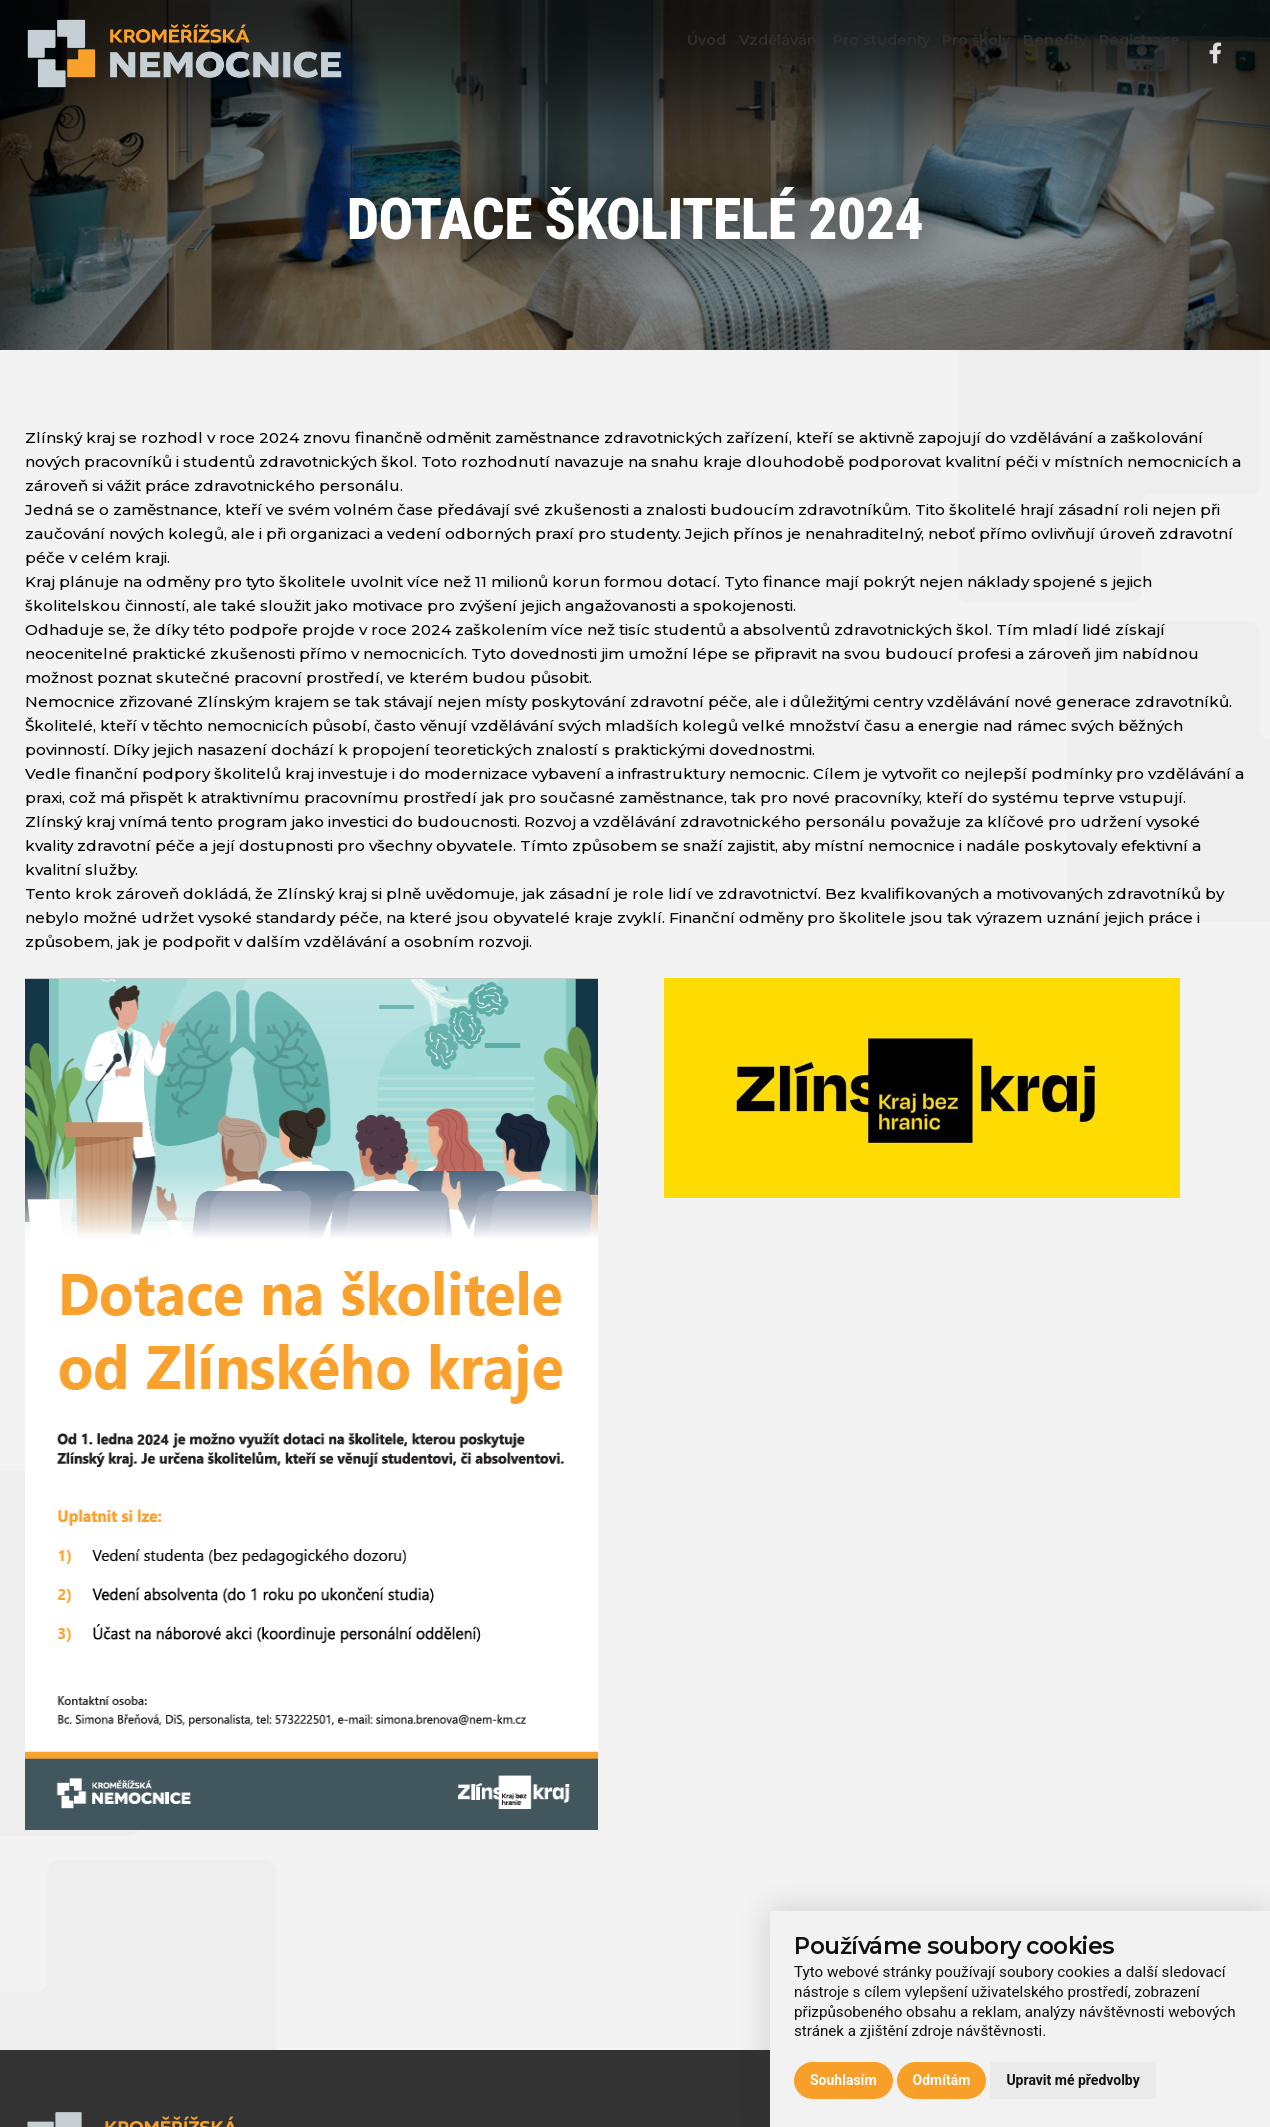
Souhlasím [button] (843, 2080)
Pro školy (935, 54)
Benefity (1030, 54)
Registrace (1131, 54)
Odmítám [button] (942, 2080)
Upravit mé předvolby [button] (1072, 2080)
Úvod (616, 54)
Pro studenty (824, 54)
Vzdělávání (706, 54)
